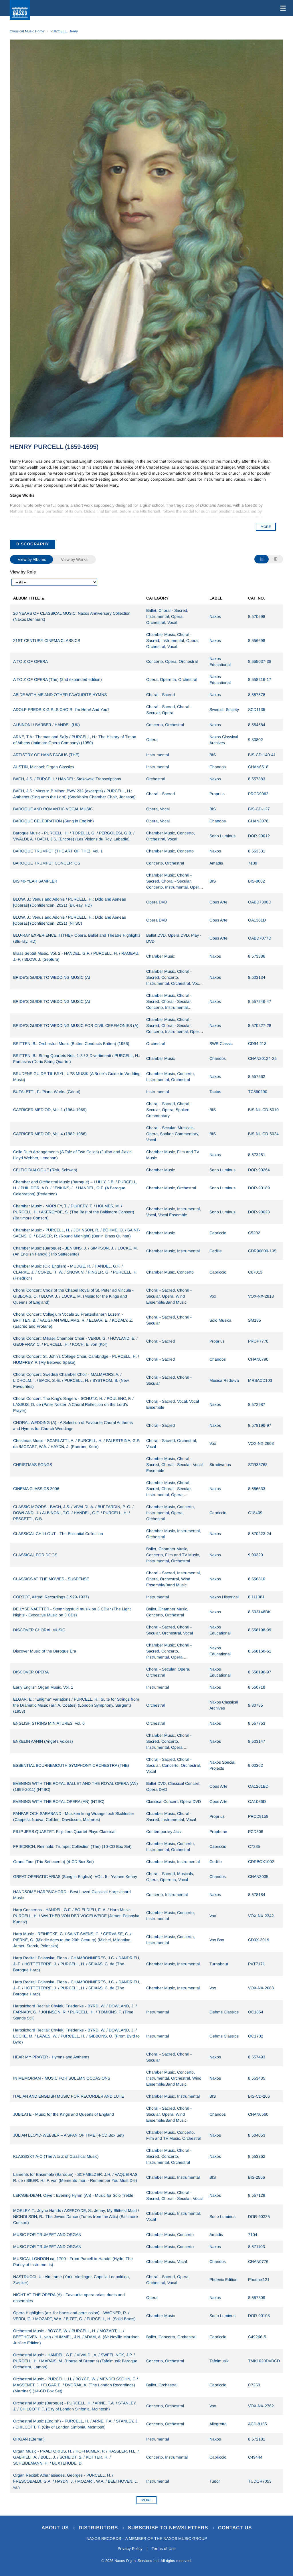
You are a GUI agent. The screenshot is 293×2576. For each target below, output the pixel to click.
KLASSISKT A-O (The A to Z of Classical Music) (56, 2156)
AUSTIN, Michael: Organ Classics (43, 767)
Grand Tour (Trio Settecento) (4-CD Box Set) (53, 1861)
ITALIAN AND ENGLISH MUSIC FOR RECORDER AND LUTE (68, 2096)
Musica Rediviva (224, 1380)
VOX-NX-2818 (261, 1296)
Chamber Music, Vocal (166, 2261)
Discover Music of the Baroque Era (44, 1651)
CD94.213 (257, 1043)
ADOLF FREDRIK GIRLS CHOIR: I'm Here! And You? (61, 709)
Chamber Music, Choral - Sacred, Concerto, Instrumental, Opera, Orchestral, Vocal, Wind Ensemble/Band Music (169, 1657)
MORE (266, 527)
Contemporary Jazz (164, 1831)
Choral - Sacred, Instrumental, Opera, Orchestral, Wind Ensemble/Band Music (173, 1579)
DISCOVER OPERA (31, 1672)
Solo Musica (220, 1320)
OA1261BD (258, 1786)
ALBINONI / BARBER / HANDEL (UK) (46, 724)
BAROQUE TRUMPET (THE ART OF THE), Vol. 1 (58, 851)
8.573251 (256, 1154)
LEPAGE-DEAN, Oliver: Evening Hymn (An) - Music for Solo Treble (73, 2195)
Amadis (216, 863)
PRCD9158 (258, 1816)
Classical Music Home (27, 31)
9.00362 (255, 1765)
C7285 (254, 1846)
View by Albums (32, 559)
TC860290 (257, 1091)
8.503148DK (259, 1612)
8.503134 (256, 977)
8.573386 (256, 956)
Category (157, 598)
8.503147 (256, 1741)
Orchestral (155, 779)
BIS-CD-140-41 (262, 754)
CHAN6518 (258, 767)
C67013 (255, 1272)
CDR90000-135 (262, 1251)
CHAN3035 (258, 1876)
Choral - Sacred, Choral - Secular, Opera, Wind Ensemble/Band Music (169, 1296)
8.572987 (256, 1404)
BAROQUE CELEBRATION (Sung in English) (53, 821)
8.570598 (256, 616)
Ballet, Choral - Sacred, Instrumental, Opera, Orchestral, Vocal (167, 616)
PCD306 (255, 1831)
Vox (212, 1296)
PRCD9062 (258, 793)
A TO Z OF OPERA (30, 661)
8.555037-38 (259, 661)
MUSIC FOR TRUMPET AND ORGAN (47, 2234)
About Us (55, 2527)
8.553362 (256, 2156)
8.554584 (256, 724)
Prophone (218, 1831)
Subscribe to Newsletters (169, 2527)
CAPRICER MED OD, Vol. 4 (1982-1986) (50, 1133)
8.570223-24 (259, 1533)
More (146, 2500)
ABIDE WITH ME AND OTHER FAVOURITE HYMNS (60, 694)
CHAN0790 (258, 1359)
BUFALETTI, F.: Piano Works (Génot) (46, 1091)
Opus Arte (218, 902)
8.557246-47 (259, 1001)
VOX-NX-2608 (261, 1443)
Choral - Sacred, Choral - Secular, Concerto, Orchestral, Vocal (173, 1765)
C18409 (255, 1512)
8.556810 (256, 1579)
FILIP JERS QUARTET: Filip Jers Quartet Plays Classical (64, 1831)
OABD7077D (259, 938)
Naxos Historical (224, 1597)
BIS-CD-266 (259, 2096)
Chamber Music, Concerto (170, 851)
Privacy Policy (130, 2548)
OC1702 (255, 2036)
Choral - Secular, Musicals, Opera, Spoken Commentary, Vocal (172, 1133)
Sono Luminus (222, 836)
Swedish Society (224, 709)
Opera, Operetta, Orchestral (171, 679)
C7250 (254, 2385)
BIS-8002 (256, 881)
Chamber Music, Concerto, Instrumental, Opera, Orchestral (170, 1512)
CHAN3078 (258, 821)
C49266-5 (257, 2337)
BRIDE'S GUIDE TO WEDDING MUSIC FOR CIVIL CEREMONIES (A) (75, 1025)
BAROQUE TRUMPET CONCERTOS (46, 863)
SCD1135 (256, 709)
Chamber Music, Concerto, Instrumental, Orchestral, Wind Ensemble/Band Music (173, 2078)
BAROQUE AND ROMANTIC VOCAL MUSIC (53, 809)
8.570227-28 (259, 1025)
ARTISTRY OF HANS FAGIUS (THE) (46, 754)
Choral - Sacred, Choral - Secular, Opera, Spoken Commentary (169, 1109)
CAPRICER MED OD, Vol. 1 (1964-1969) (50, 1109)
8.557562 (256, 1076)
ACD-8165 (257, 2424)
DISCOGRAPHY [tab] (32, 544)
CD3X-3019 (258, 1940)
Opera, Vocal (158, 809)
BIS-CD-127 (259, 809)
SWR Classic (221, 1043)
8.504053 (256, 2135)
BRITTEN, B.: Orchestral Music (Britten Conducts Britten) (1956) (71, 1043)
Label (215, 598)
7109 (252, 863)
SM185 (254, 1320)
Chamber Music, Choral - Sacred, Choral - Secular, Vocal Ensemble (174, 1464)
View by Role (23, 571)
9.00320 (255, 1555)
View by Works (74, 559)
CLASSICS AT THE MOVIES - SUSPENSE (51, 1579)
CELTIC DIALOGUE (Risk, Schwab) (45, 1170)
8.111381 (256, 1597)
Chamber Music (160, 956)
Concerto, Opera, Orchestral (172, 661)
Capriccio (217, 1233)
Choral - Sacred (160, 694)
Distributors (99, 2527)
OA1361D (257, 920)
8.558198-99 (259, 1630)
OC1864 (255, 2012)
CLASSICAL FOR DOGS (35, 1555)
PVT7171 (256, 1964)
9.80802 (255, 739)
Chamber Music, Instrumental (173, 1251)
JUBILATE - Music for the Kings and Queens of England (63, 2114)
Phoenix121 (259, 2279)
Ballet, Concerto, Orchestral (171, 2337)
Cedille (215, 1251)
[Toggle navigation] (282, 8)
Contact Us (235, 2527)
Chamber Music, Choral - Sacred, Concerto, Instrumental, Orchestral (169, 2156)
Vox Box (216, 1940)
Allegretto (218, 2424)
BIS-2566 (256, 2177)
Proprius (217, 793)
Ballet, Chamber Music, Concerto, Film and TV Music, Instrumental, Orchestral (173, 1555)
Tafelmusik (219, 2361)
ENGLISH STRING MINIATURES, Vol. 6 (49, 1723)
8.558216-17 (259, 679)
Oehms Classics (224, 2012)
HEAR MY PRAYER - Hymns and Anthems (51, 2057)
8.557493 (256, 2057)
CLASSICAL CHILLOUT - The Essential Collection (58, 1533)
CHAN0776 (258, 2261)
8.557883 (256, 779)
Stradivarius (220, 1464)
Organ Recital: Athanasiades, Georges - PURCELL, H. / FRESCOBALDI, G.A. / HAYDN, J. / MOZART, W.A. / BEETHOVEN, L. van (75, 2481)
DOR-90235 (259, 2216)
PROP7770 (258, 1341)
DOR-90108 (259, 2315)
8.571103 (256, 2246)
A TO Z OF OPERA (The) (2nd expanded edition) (57, 679)
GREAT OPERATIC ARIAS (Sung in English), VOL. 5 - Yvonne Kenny (75, 1876)
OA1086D (257, 1801)
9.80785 (255, 1705)
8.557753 (256, 1723)
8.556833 (256, 1488)
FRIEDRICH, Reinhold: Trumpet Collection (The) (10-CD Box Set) (72, 1846)
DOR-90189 (259, 1188)
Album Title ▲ (29, 598)
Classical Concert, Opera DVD (173, 1801)
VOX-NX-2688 (261, 1988)
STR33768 (258, 1464)
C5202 (254, 1233)
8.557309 (256, 2297)
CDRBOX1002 (261, 1861)
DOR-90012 (259, 836)
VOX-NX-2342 (261, 1915)
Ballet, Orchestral (161, 2385)
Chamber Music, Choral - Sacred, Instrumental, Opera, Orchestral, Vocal (172, 640)
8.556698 (256, 640)
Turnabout (218, 1964)
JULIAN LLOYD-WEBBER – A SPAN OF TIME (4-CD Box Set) (68, 2135)
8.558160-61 (259, 1651)
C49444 (255, 2457)
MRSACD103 (260, 1380)
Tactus (215, 1091)
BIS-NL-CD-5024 (263, 1133)
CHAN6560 (258, 2114)
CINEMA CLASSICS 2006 (36, 1488)
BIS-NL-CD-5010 (263, 1109)
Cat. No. (256, 598)
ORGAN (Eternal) (29, 2439)
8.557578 (256, 694)
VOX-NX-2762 (261, 2406)
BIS (212, 754)
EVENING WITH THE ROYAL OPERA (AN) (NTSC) (58, 1801)
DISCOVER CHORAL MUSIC (39, 1630)
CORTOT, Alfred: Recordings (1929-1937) (51, 1597)
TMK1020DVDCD (264, 2361)
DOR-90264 (259, 1170)
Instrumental (157, 754)
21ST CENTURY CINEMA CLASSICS (46, 640)
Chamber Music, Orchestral (171, 1188)
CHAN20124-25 (262, 1058)
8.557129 (256, 2195)
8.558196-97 (259, 1672)
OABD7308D (259, 902)
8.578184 (256, 1894)
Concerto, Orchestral (165, 724)
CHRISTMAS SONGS (32, 1464)
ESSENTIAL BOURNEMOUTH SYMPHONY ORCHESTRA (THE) (71, 1765)
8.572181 (256, 2439)
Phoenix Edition (223, 2279)
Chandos (217, 767)
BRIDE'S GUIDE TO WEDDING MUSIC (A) (51, 977)
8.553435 (256, 2078)
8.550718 (256, 1687)
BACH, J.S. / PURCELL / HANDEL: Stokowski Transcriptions (67, 779)
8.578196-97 (259, 1425)
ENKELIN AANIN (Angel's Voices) (43, 1741)
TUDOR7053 (260, 2481)
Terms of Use (164, 2548)
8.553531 (256, 851)
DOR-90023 (259, 1212)
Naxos (215, 616)
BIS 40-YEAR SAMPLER (35, 881)
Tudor (214, 2481)
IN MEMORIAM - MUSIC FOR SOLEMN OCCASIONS (61, 2078)
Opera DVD (156, 902)
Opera (152, 739)
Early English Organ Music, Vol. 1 (43, 1687)
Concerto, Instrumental (167, 1894)
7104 (252, 2234)
